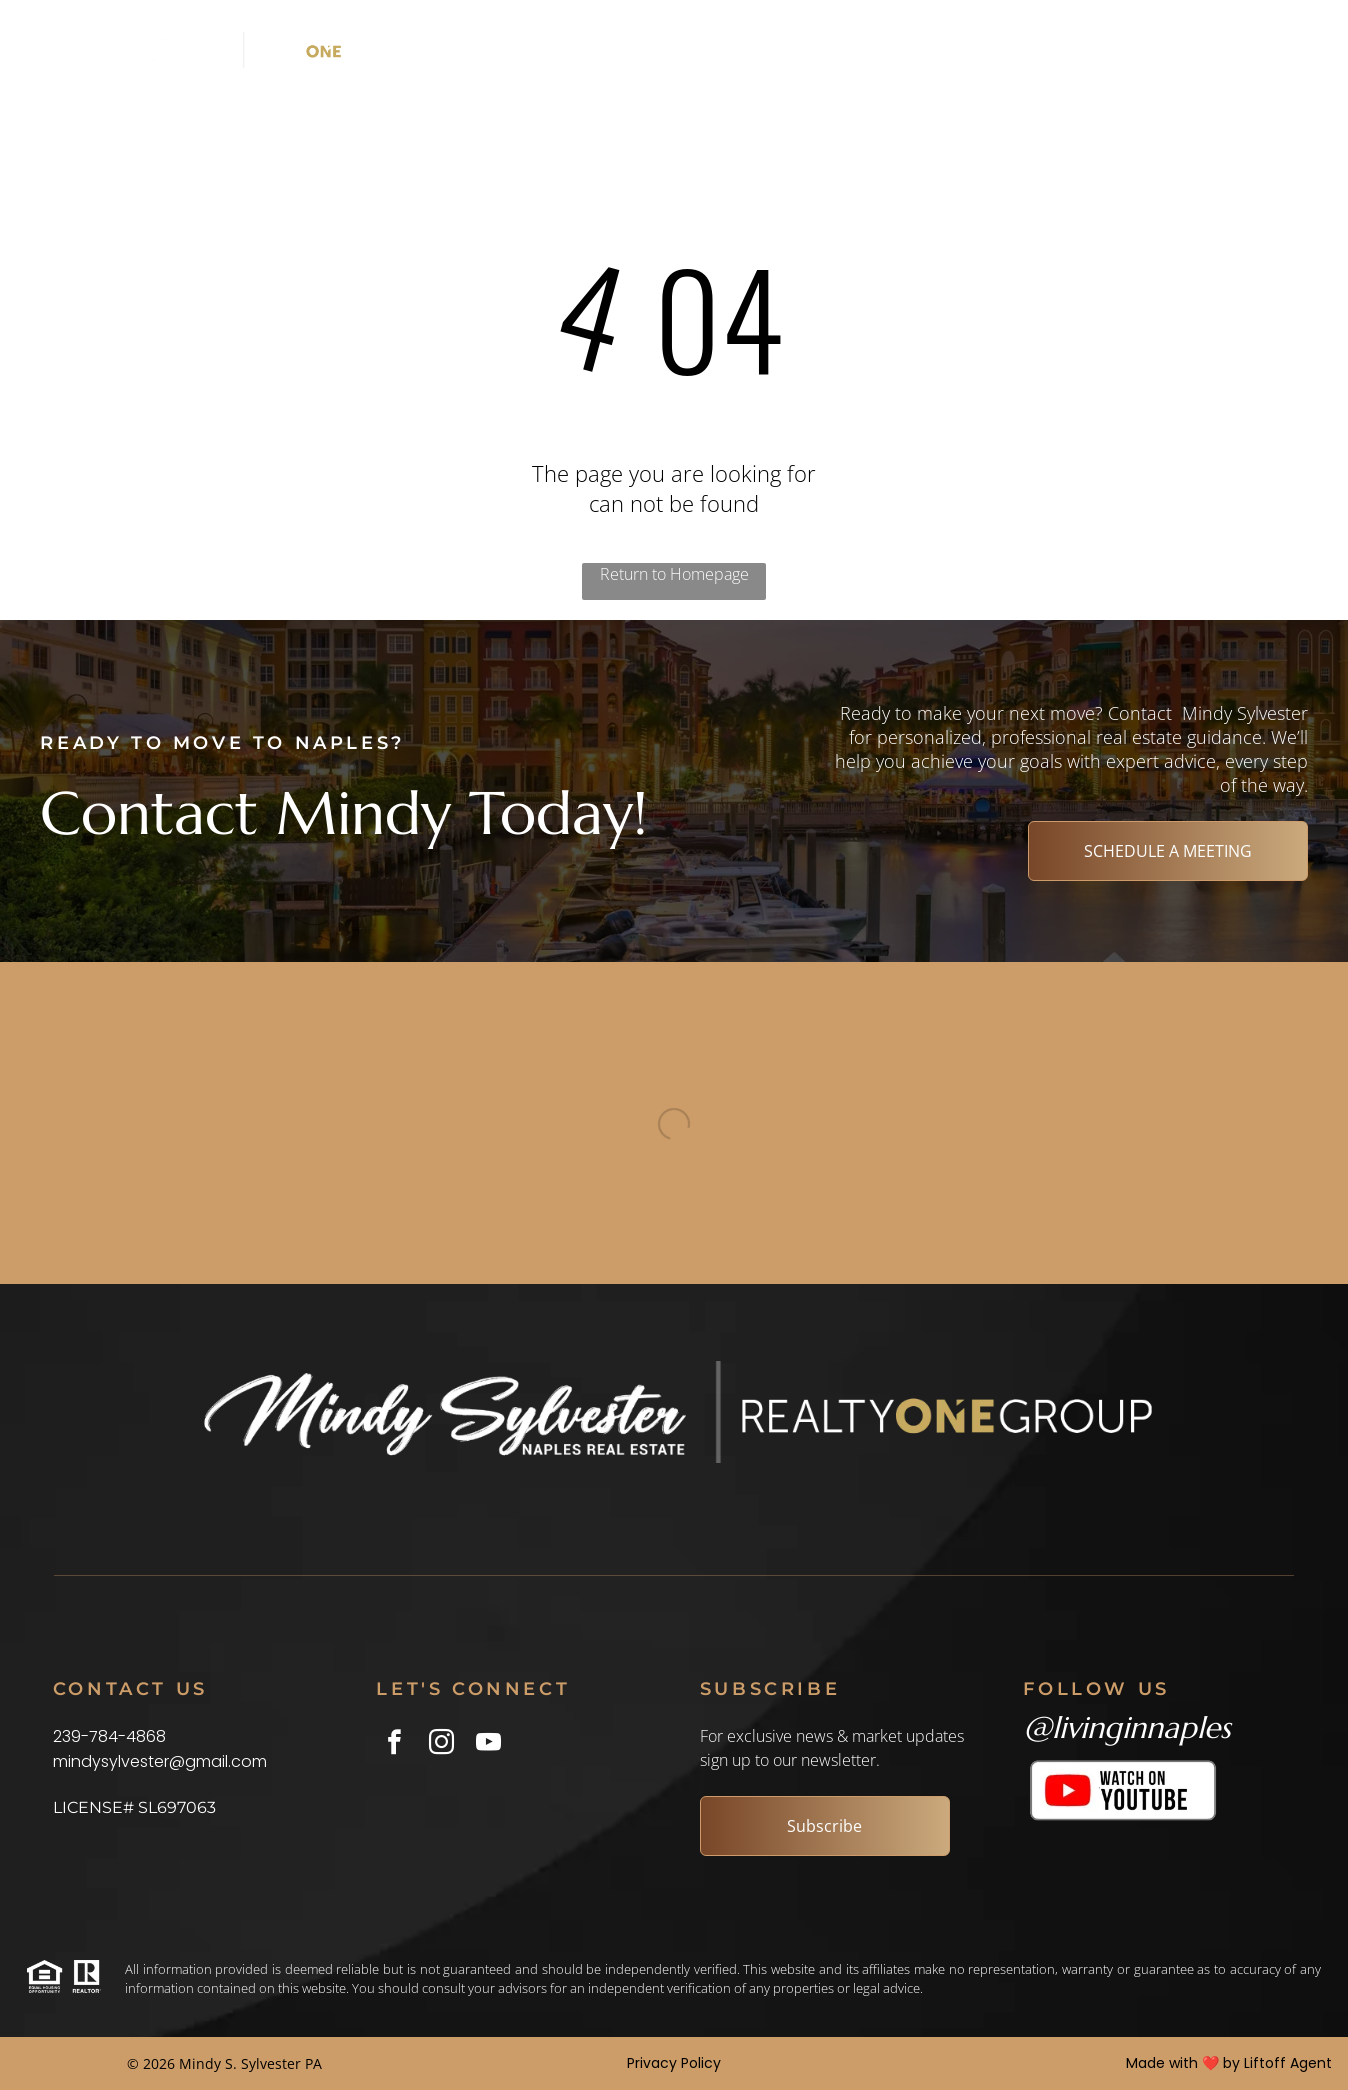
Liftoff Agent (1288, 2063)
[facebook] (394, 1745)
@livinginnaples (1127, 1727)
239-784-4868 (109, 1736)
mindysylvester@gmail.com (160, 1761)
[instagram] (441, 1745)
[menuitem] (478, 50)
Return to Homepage (674, 574)
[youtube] (488, 1745)
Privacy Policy (674, 2063)
